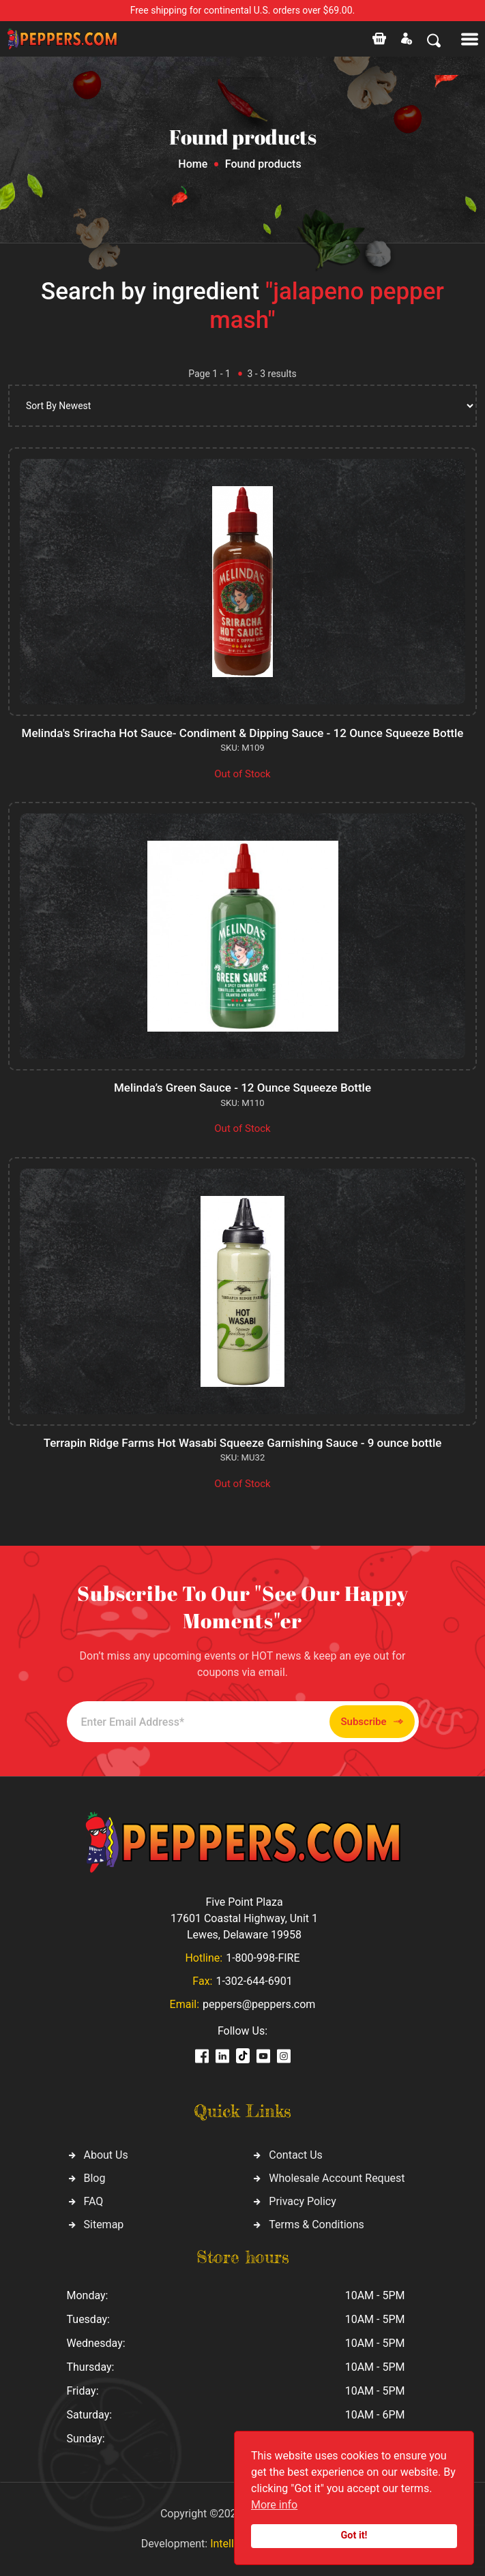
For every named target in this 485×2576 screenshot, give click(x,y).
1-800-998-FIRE (262, 1957)
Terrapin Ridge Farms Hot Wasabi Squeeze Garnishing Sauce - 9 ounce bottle (243, 1443)
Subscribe (372, 1722)
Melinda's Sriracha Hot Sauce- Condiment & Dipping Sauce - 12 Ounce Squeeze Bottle (243, 733)
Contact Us (296, 2154)
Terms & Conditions (316, 2224)
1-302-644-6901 (254, 1981)
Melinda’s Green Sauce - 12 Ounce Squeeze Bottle (242, 1087)
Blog (95, 2178)
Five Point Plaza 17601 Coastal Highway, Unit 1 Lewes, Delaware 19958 (244, 1918)
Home (192, 164)
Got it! (354, 2535)
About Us (106, 2154)
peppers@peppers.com (259, 2004)
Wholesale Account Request (337, 2178)
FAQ (94, 2201)
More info (274, 2504)
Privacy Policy (302, 2201)
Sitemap (104, 2224)
